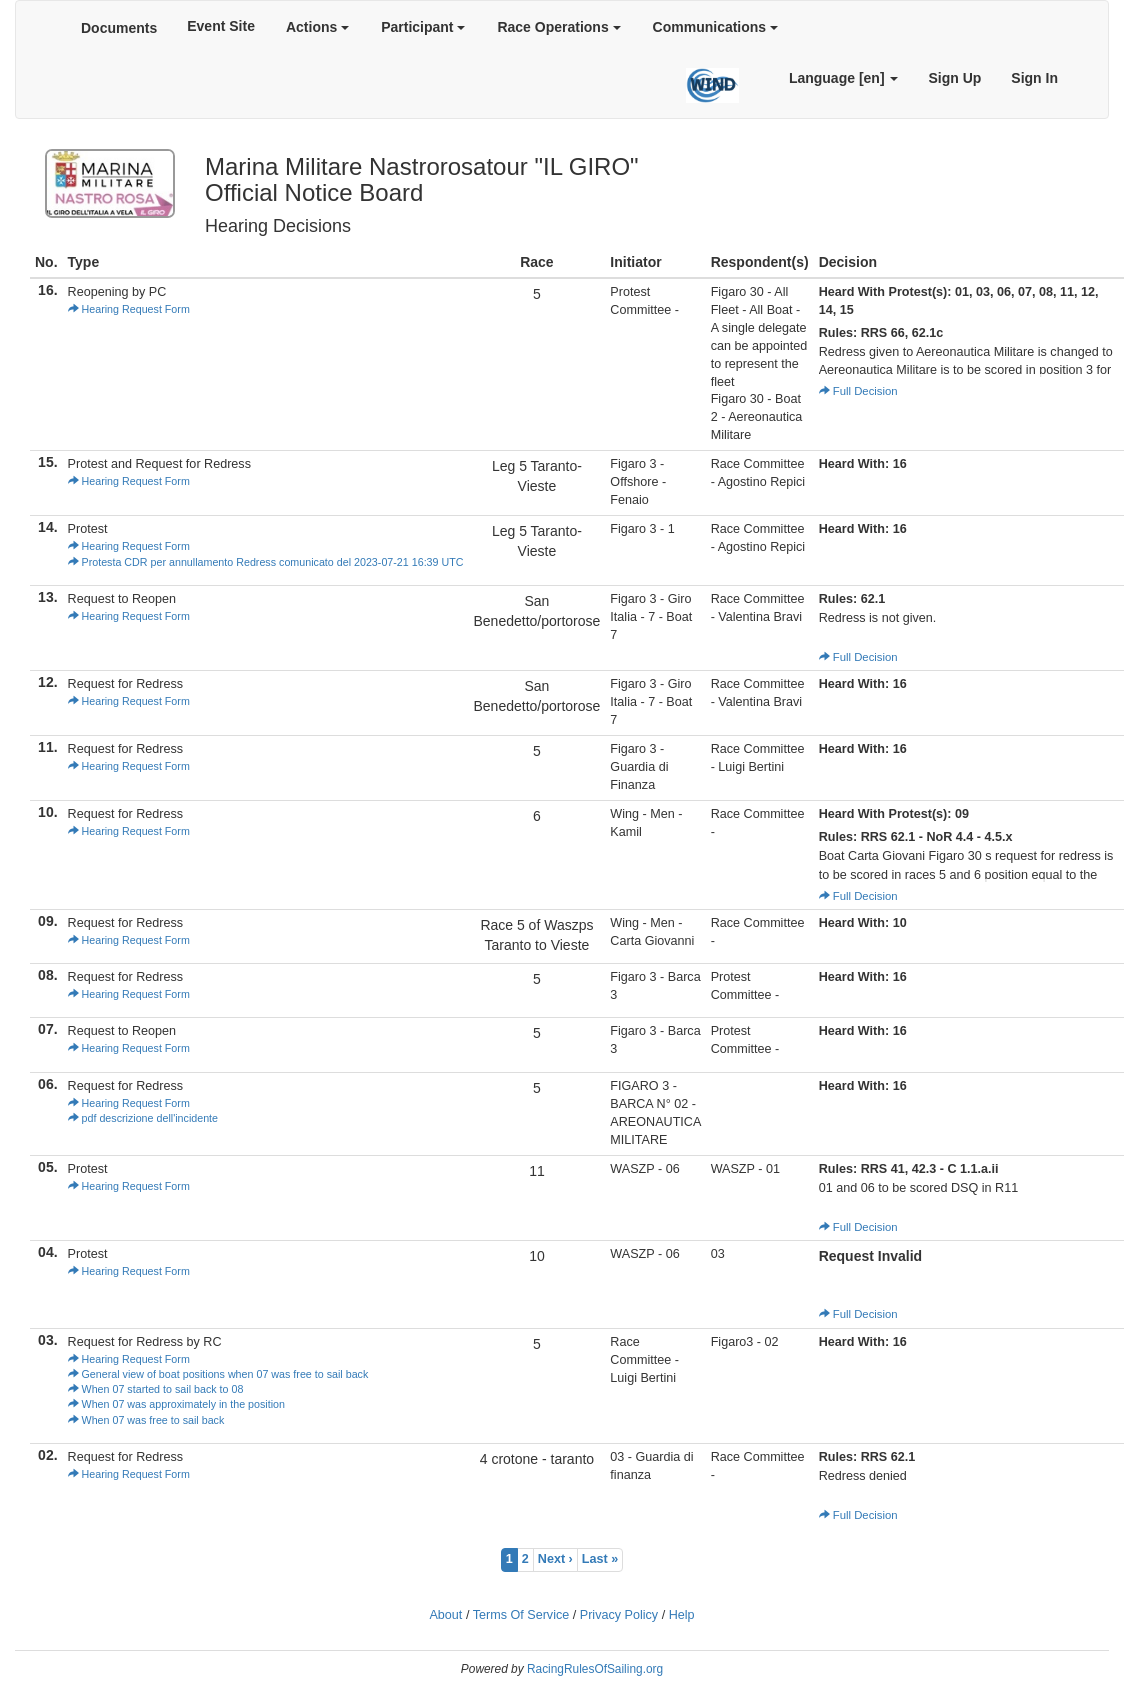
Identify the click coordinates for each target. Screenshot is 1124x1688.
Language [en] (844, 78)
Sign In (1034, 78)
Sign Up (954, 78)
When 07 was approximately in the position (176, 1404)
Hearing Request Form (129, 309)
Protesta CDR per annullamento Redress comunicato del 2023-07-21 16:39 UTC (266, 562)
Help (682, 1615)
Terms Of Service (521, 1615)
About (445, 1615)
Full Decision (858, 391)
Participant (423, 27)
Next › (555, 1559)
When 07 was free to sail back (146, 1420)
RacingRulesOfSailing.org (595, 1669)
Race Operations (558, 27)
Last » (600, 1559)
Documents (119, 28)
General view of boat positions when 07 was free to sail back (218, 1374)
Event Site (221, 26)
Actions (317, 27)
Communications (715, 27)
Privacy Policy (619, 1615)
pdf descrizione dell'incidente (143, 1118)
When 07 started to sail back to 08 (156, 1389)
